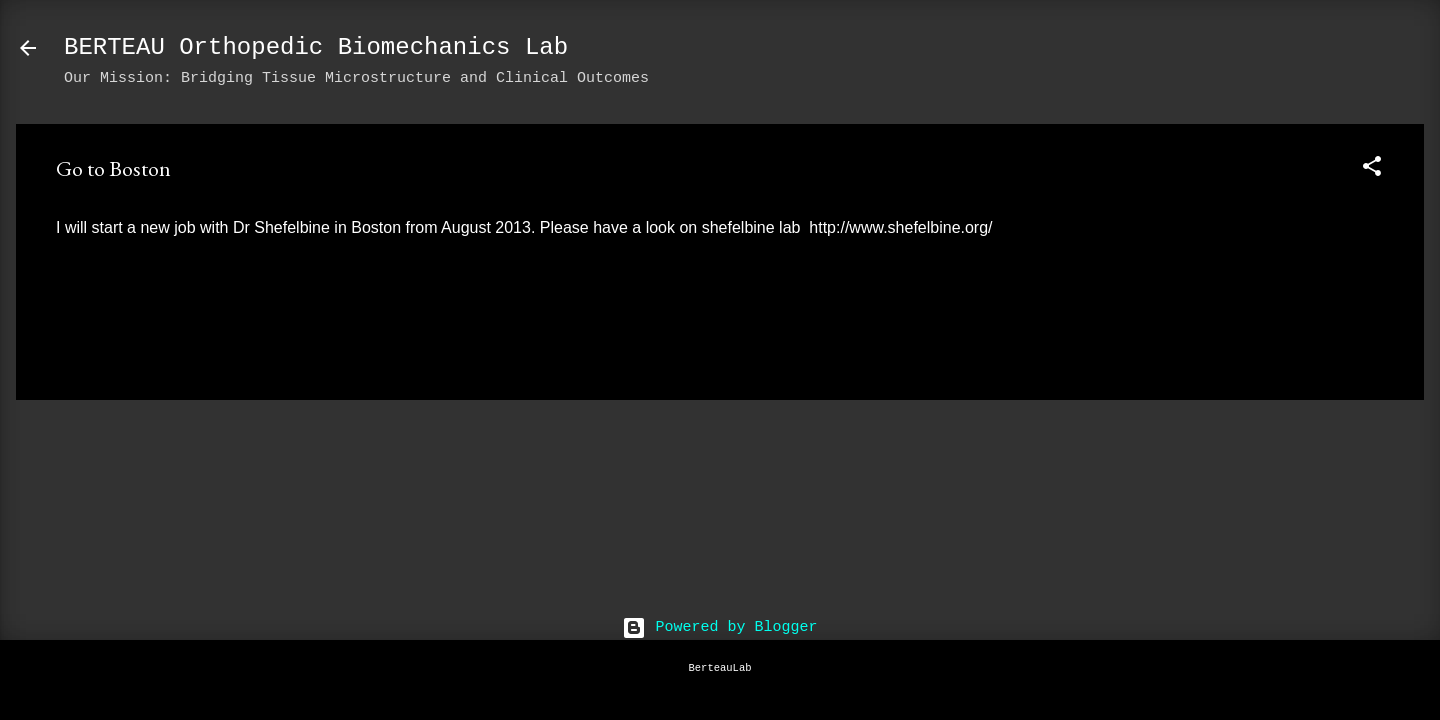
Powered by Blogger (719, 627)
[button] (1372, 170)
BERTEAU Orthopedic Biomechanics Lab (316, 47)
